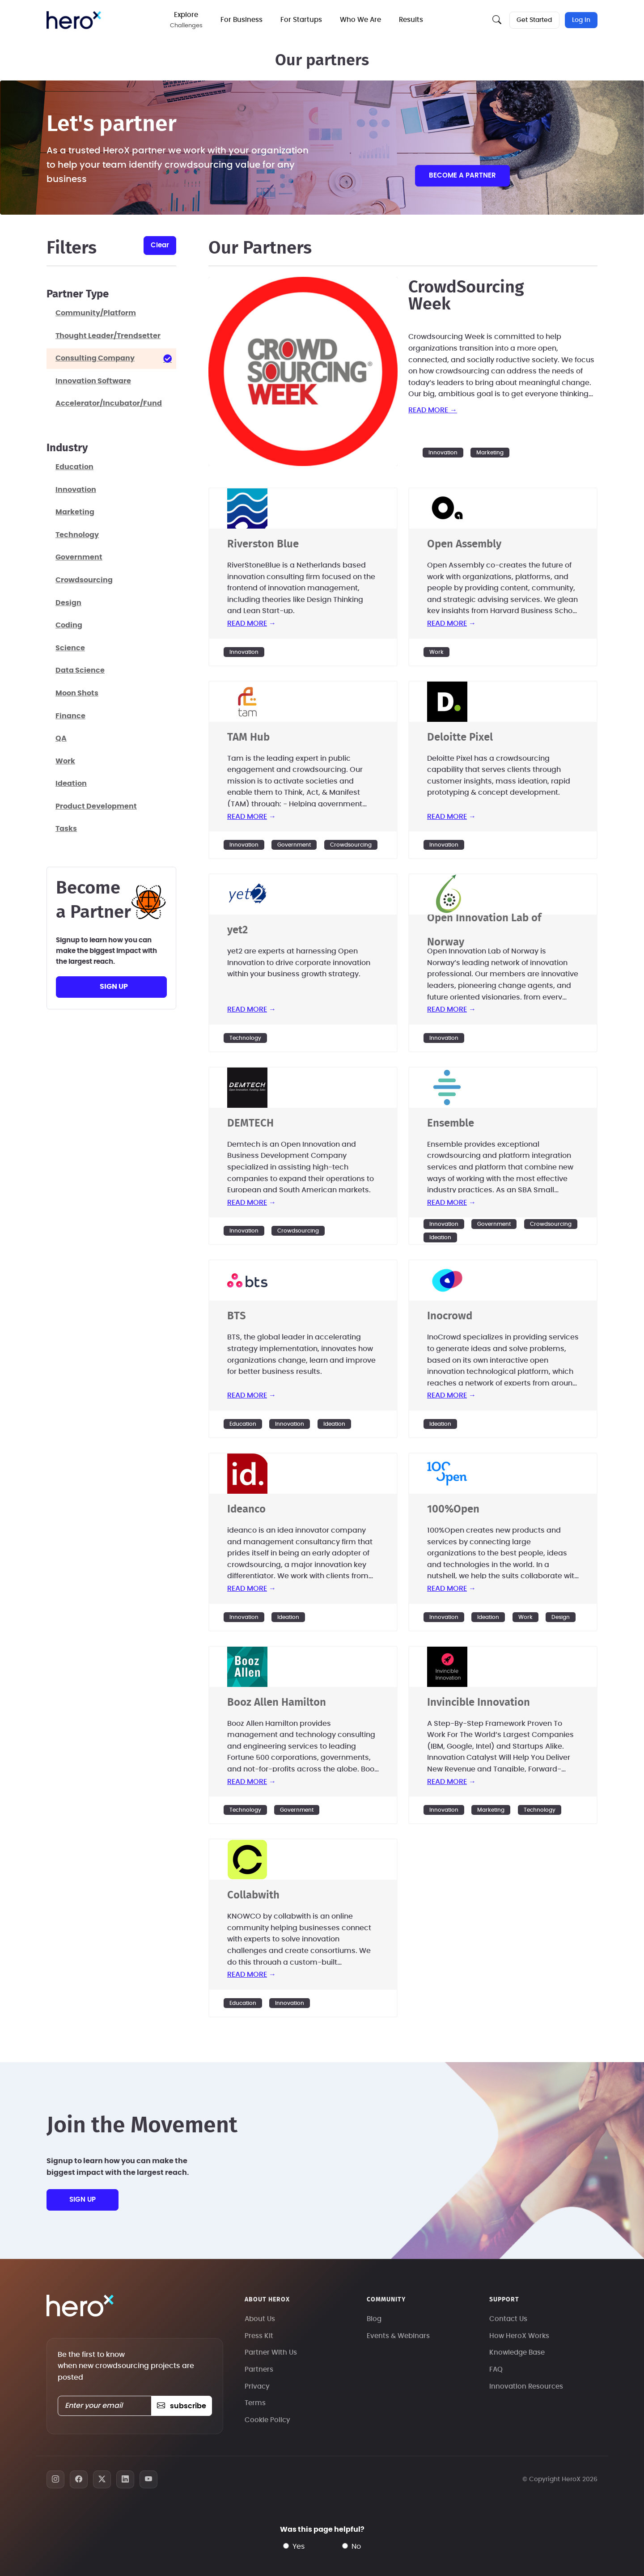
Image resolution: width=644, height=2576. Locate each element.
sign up (114, 986)
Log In (581, 20)
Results (412, 20)
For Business (242, 20)
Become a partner (462, 175)
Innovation (443, 452)
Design (560, 1617)
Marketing (490, 452)
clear (160, 245)
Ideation (440, 1237)
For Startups (302, 20)
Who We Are (361, 20)
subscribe (181, 2406)
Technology (245, 1038)
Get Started (534, 20)
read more (247, 623)
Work (436, 652)
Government (294, 844)
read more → (432, 410)
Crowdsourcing (351, 844)
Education (242, 1424)
